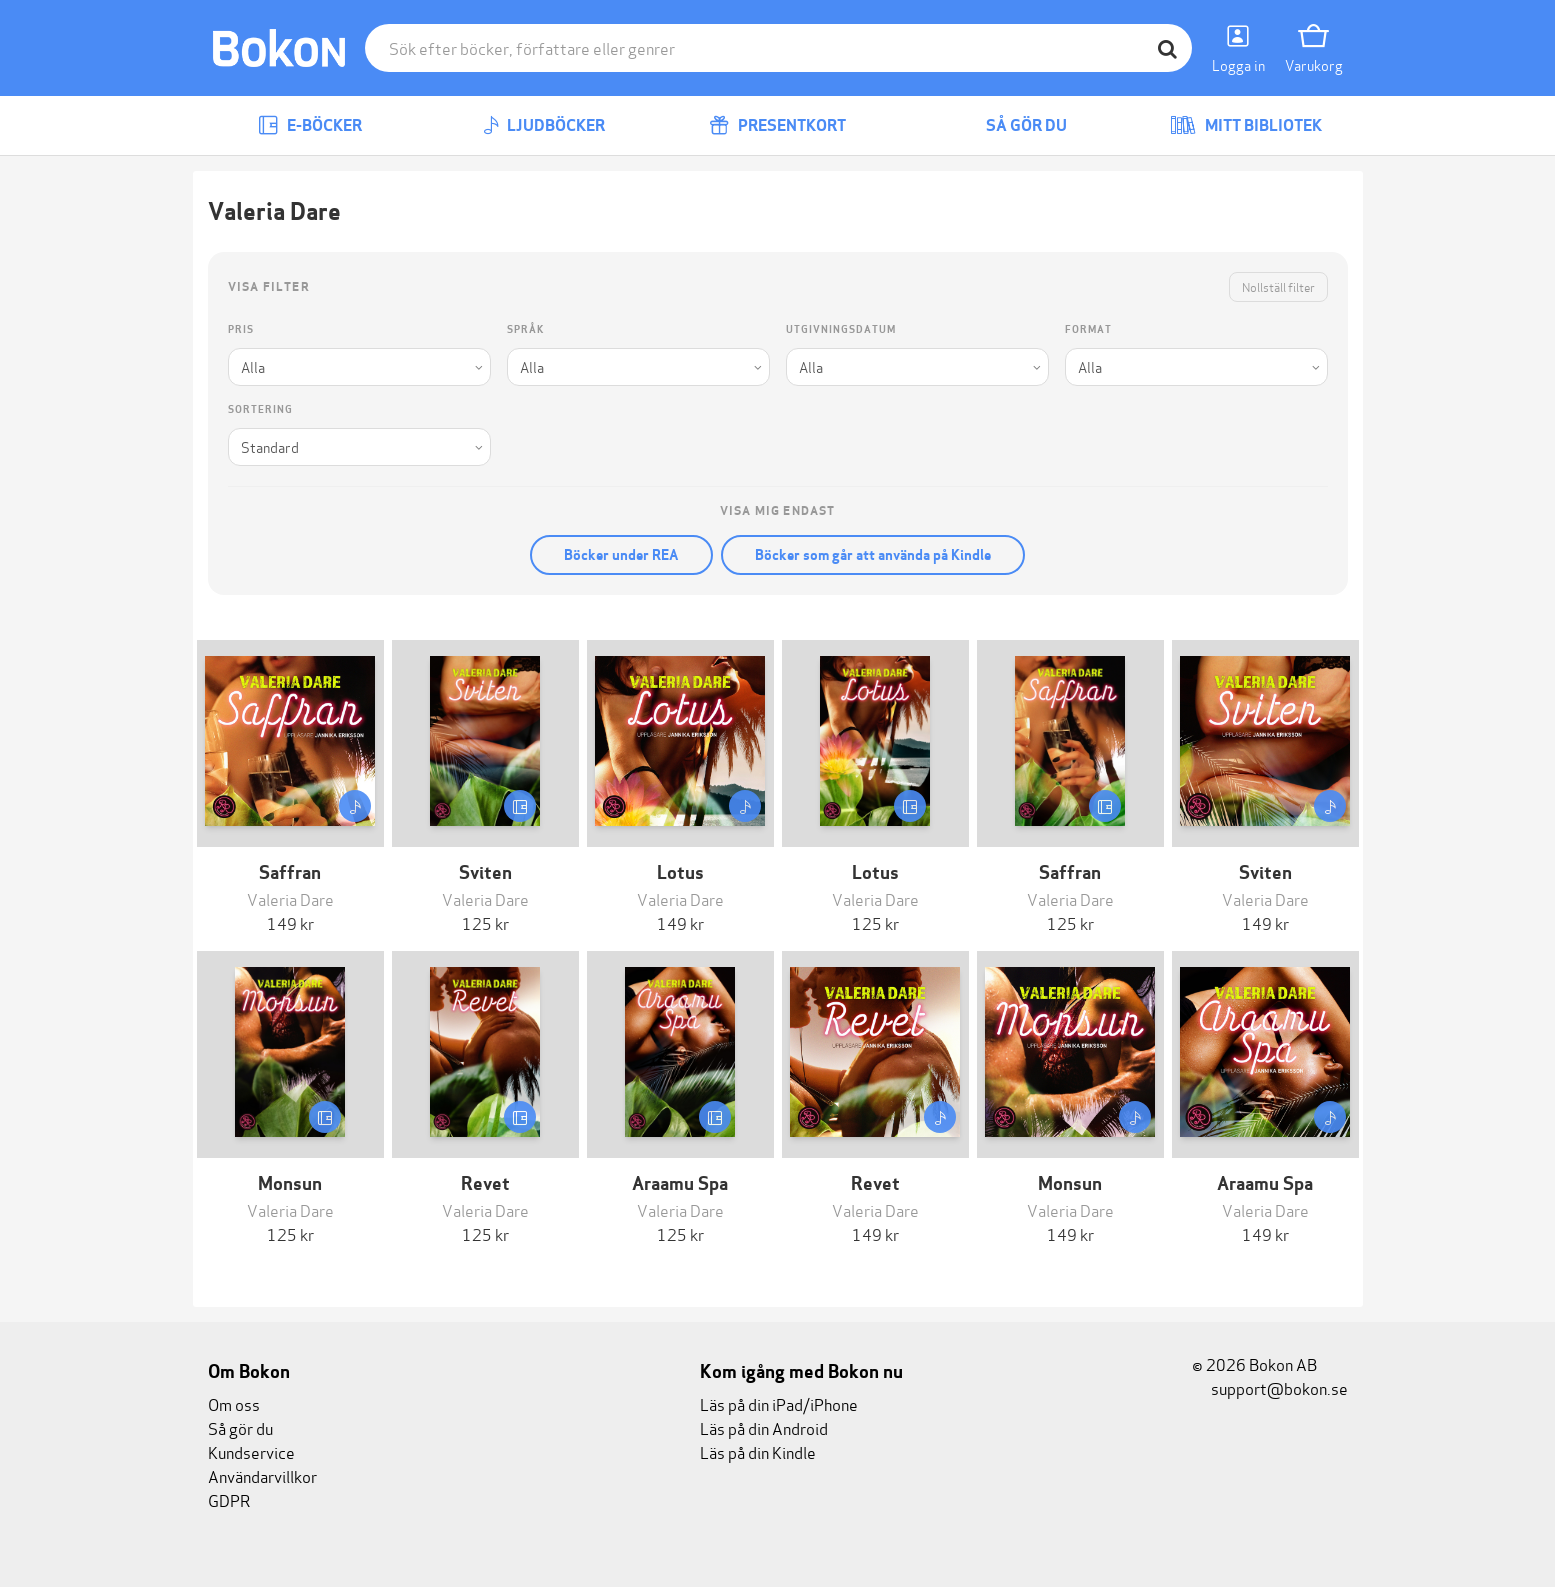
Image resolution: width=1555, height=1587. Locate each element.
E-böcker (310, 125)
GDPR (229, 1499)
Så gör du (1012, 125)
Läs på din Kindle (758, 1451)
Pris (241, 329)
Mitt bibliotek (1246, 125)
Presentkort (777, 125)
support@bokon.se (1270, 1387)
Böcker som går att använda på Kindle (873, 555)
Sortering (260, 409)
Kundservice (251, 1451)
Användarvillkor (262, 1475)
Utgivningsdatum (841, 329)
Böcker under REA (621, 555)
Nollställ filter (1278, 286)
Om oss (234, 1403)
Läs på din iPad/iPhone (779, 1403)
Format (1088, 329)
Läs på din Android (764, 1427)
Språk (525, 329)
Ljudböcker (544, 125)
